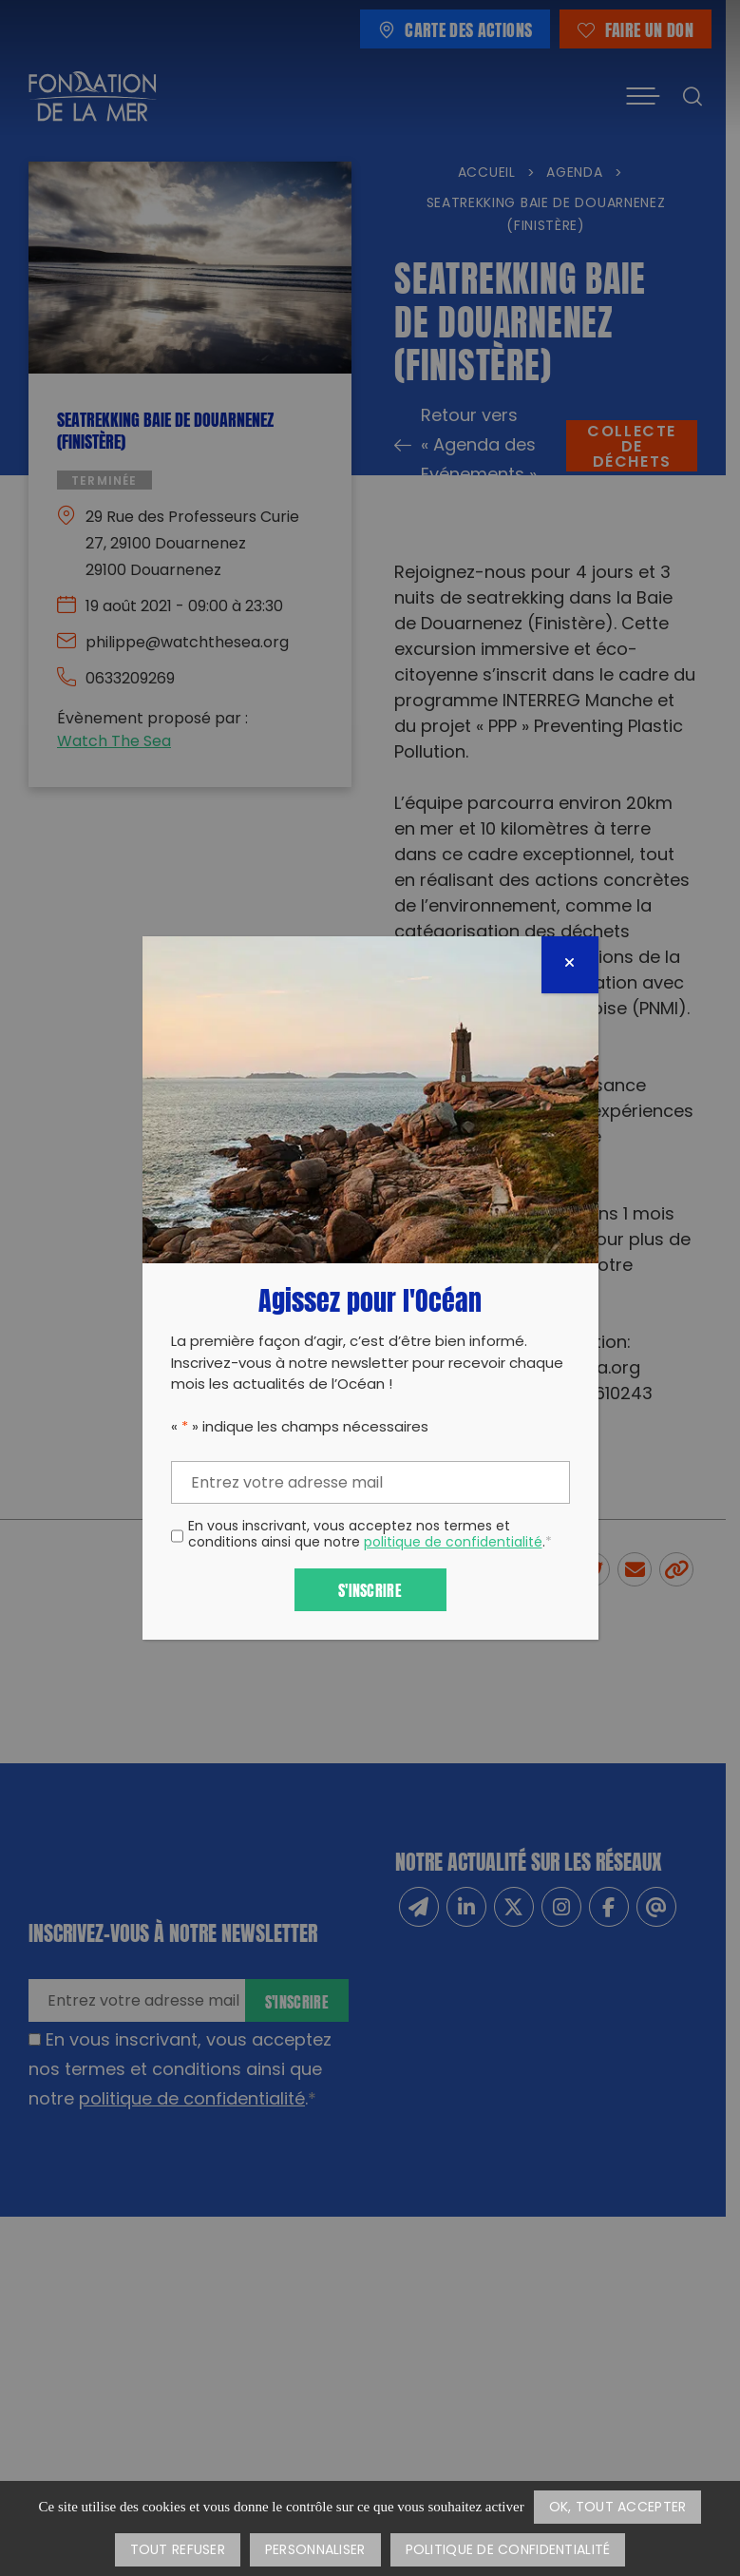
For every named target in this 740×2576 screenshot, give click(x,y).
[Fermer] (569, 964)
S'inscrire (370, 1589)
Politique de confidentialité (508, 2551)
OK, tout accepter (618, 2508)
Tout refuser (177, 2551)
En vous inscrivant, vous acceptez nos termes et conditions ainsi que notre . (370, 1536)
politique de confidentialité (453, 1543)
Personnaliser (315, 2551)
